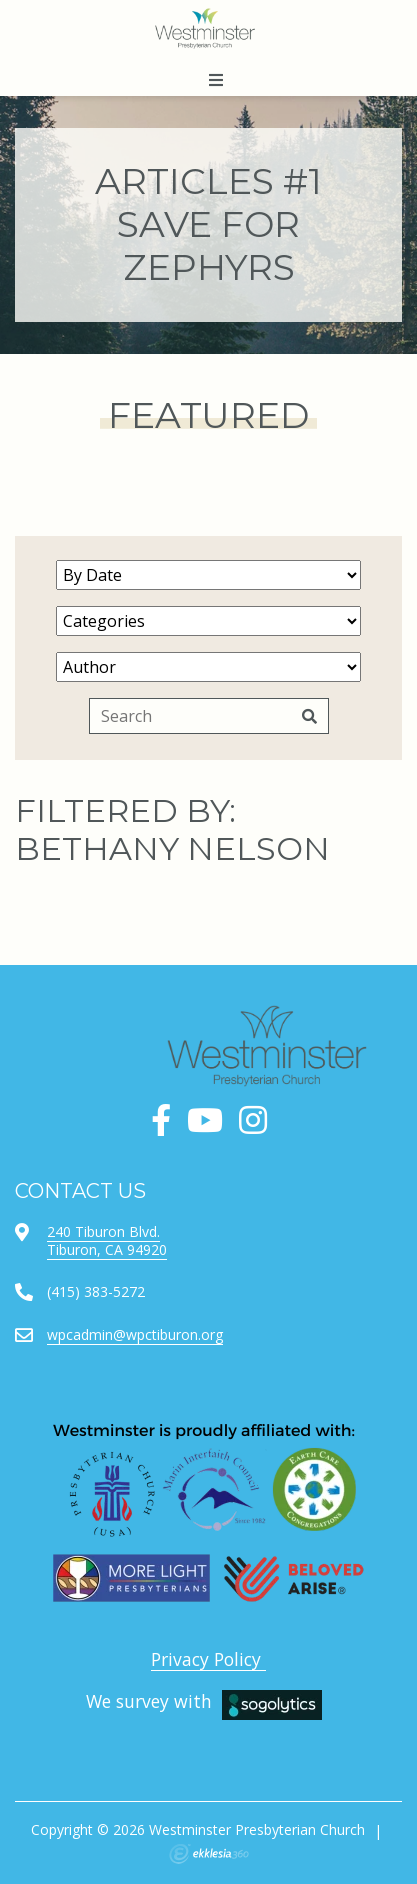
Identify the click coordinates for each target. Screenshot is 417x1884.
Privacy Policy (208, 1659)
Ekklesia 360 (209, 1854)
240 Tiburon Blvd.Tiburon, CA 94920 (107, 1240)
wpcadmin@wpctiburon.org (135, 1334)
